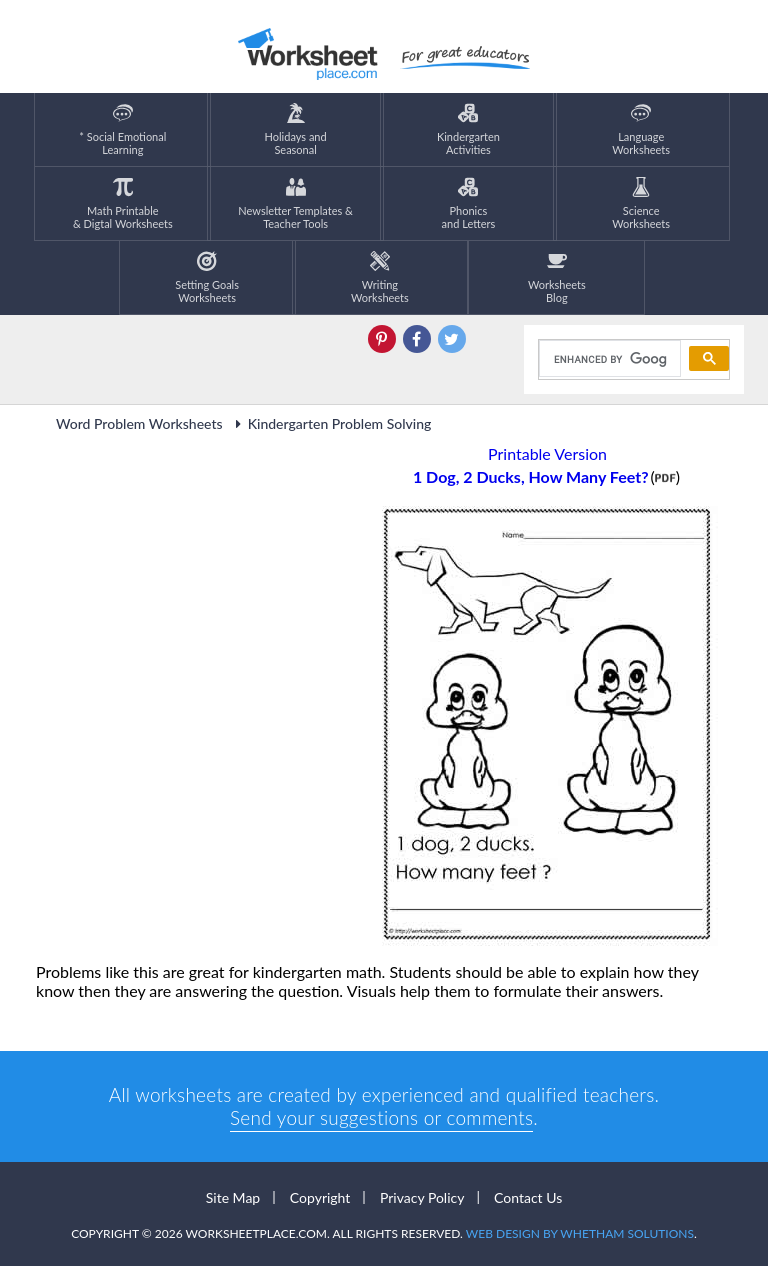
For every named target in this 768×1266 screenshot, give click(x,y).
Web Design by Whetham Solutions (580, 1233)
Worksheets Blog (557, 277)
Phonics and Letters (469, 203)
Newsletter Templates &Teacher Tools (295, 203)
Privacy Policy (422, 1197)
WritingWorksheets (380, 277)
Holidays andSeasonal (296, 129)
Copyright (320, 1197)
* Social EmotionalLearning (122, 129)
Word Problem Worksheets (139, 423)
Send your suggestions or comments (381, 1117)
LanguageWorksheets (641, 129)
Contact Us (528, 1197)
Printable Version (547, 453)
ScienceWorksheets (641, 203)
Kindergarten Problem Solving (331, 423)
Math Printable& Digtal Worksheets (123, 203)
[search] (608, 359)
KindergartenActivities (468, 129)
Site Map (233, 1197)
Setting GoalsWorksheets (207, 277)
